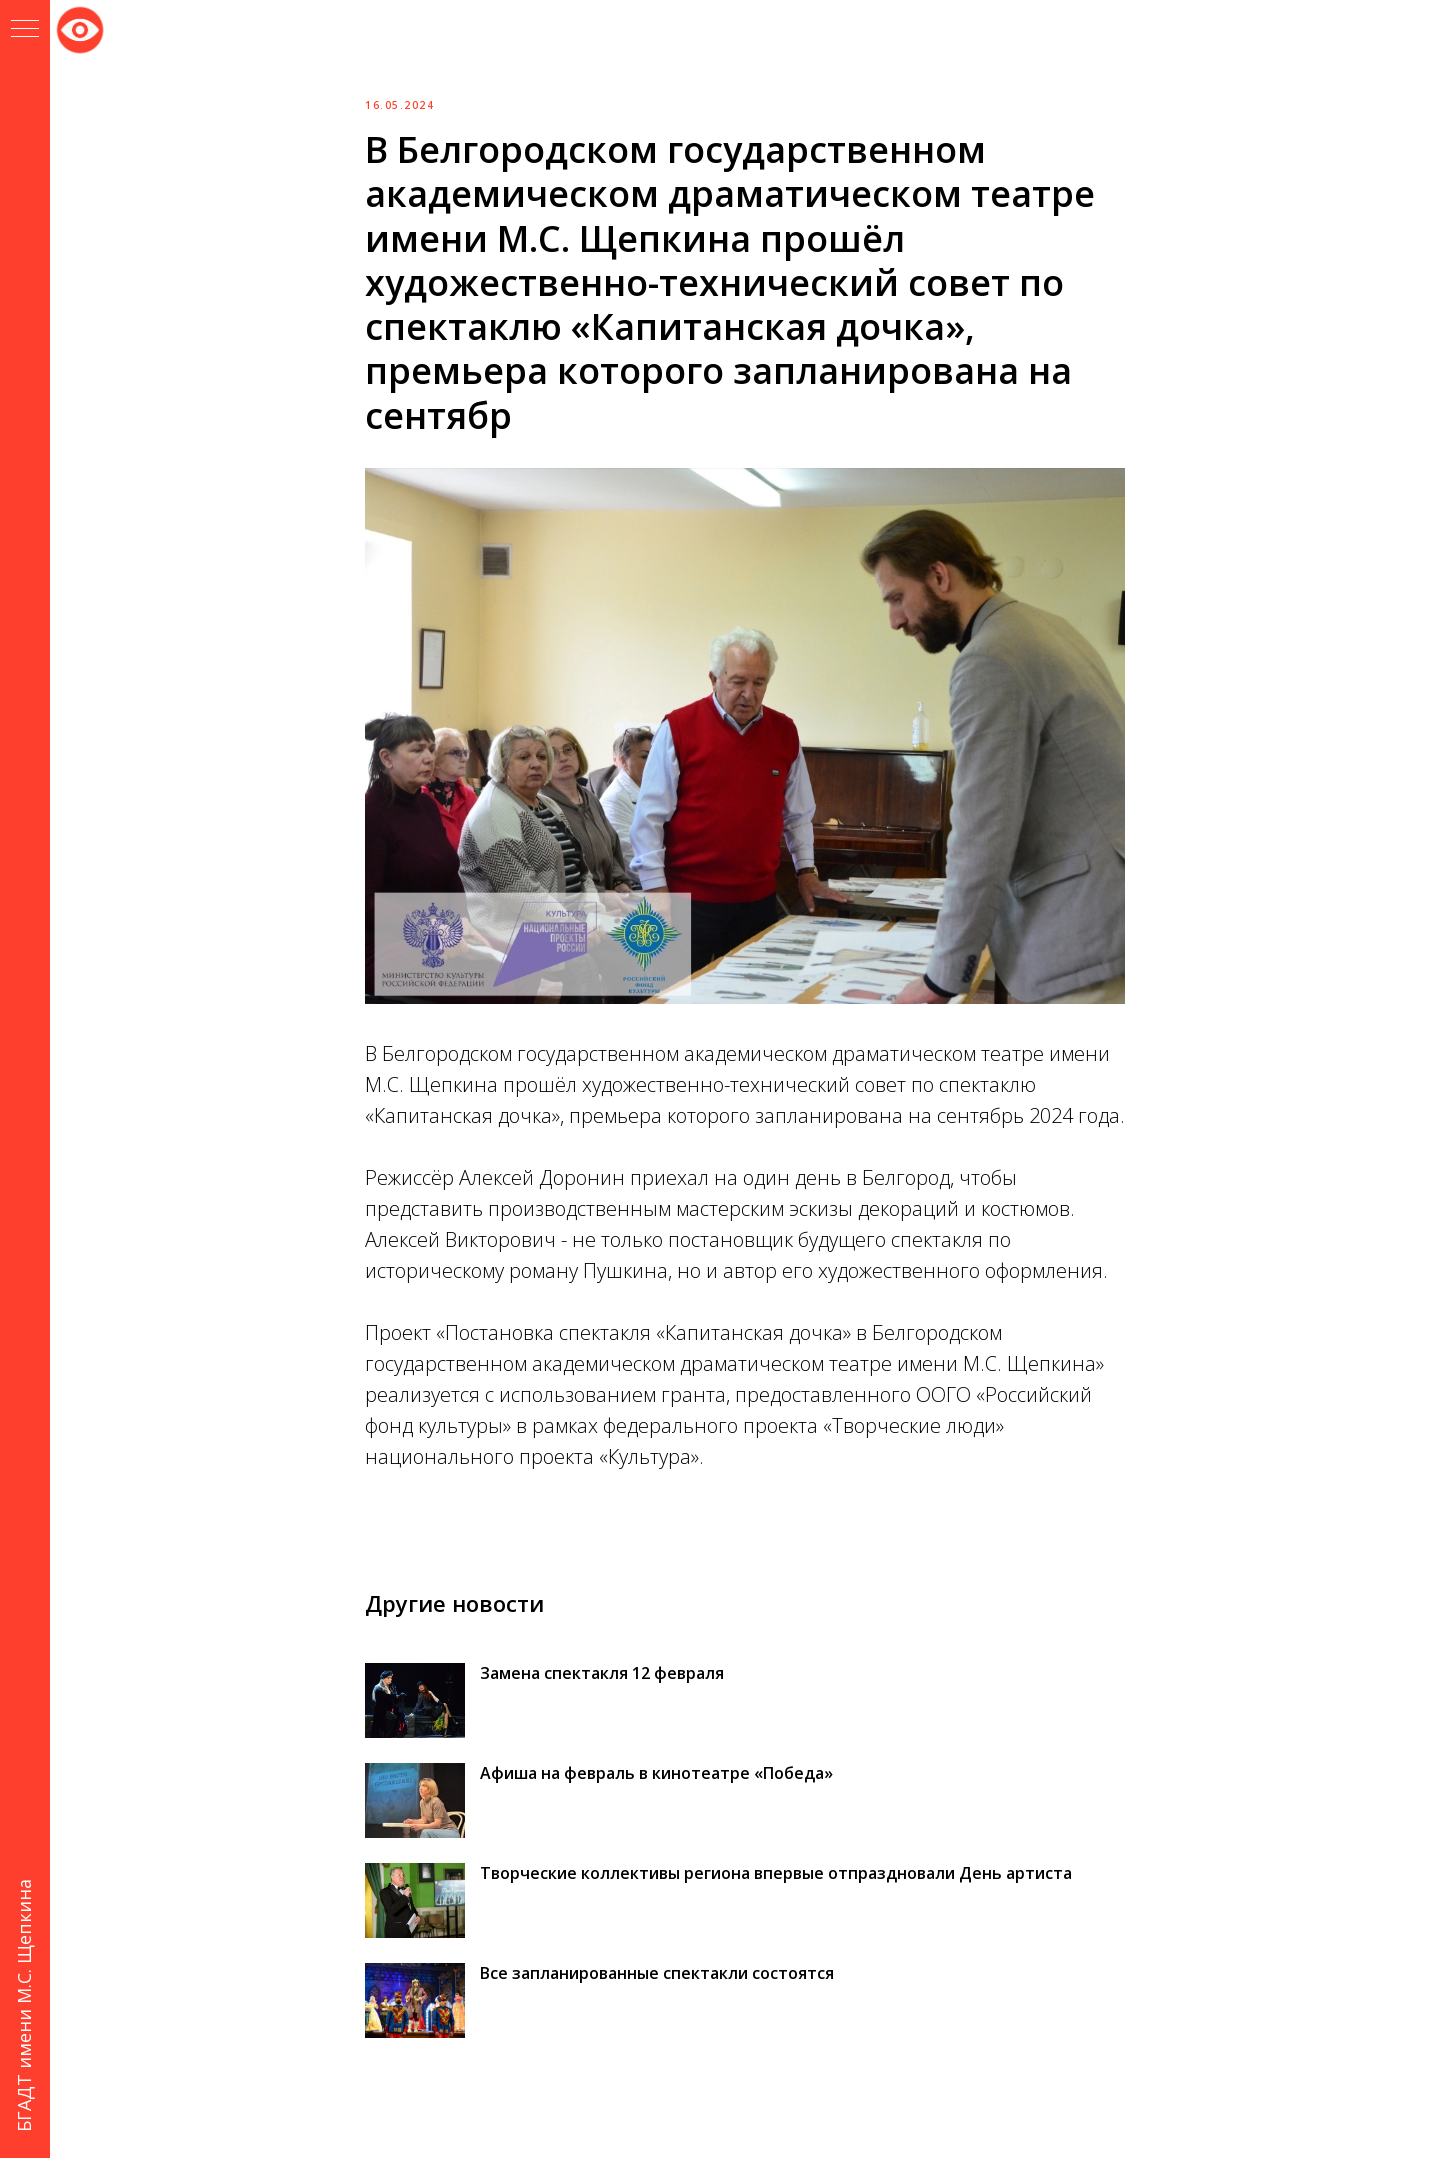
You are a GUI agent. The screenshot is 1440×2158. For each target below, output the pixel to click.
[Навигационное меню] (25, 30)
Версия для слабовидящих (80, 26)
